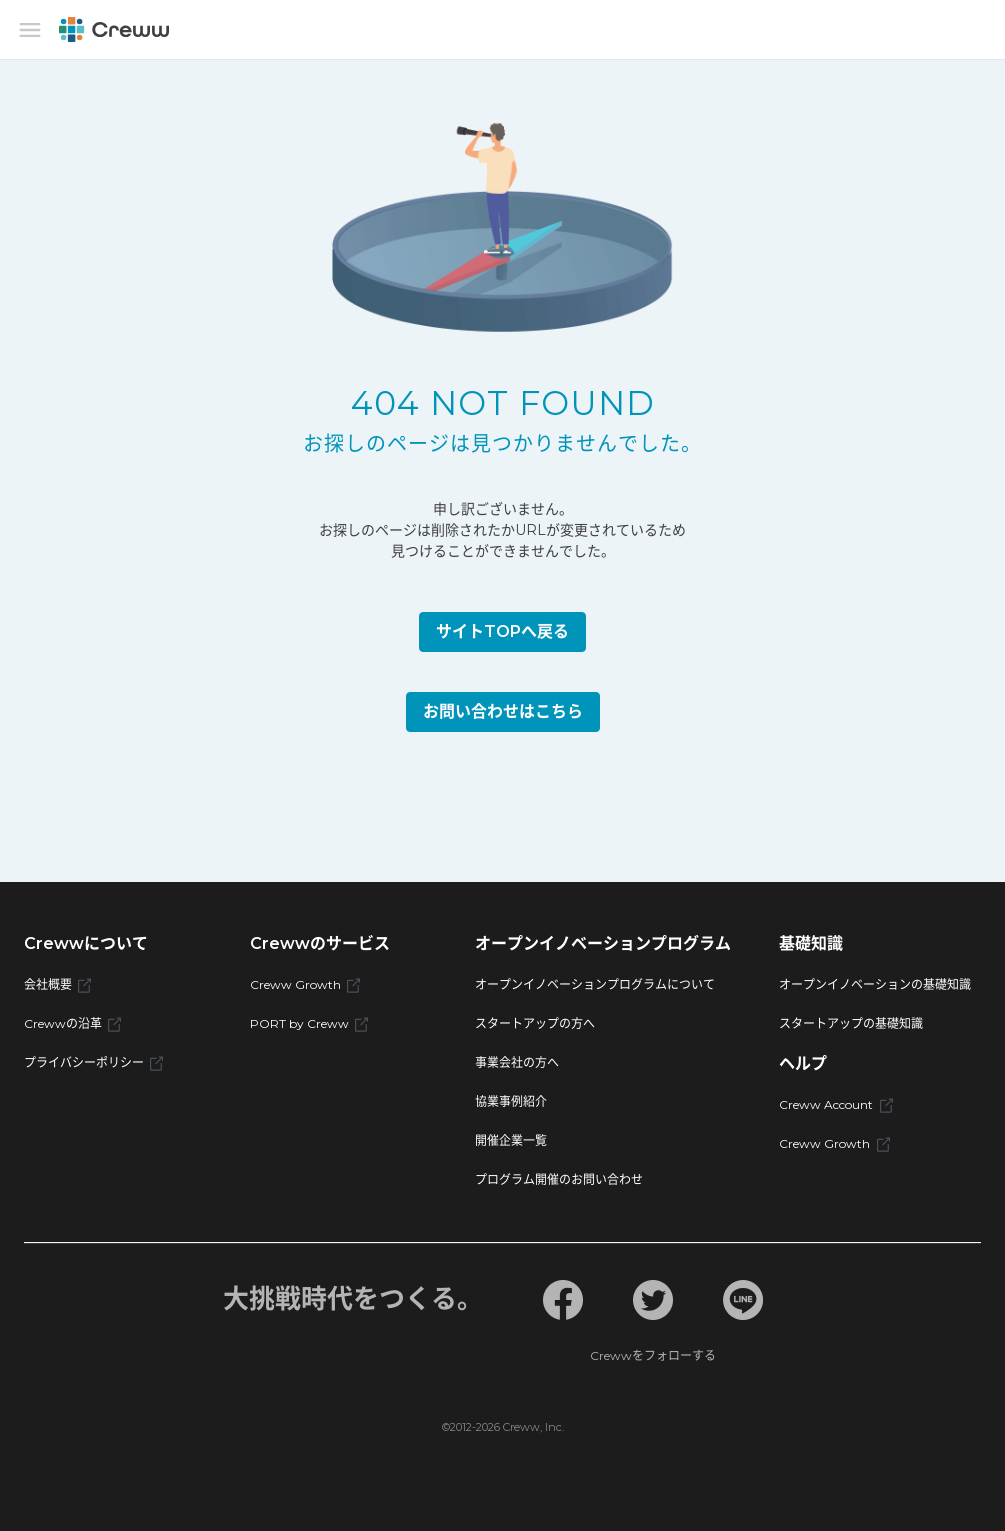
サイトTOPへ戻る (502, 631)
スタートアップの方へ (535, 1023)
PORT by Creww (309, 1023)
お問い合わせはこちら (503, 711)
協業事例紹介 (511, 1101)
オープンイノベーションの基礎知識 (875, 984)
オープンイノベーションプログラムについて (595, 984)
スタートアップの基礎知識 (851, 1023)
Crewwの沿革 (72, 1023)
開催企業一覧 (511, 1140)
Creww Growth (305, 984)
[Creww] (114, 29)
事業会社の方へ (517, 1062)
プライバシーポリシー (93, 1062)
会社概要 (57, 984)
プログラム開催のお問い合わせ (559, 1179)
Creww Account (835, 1104)
